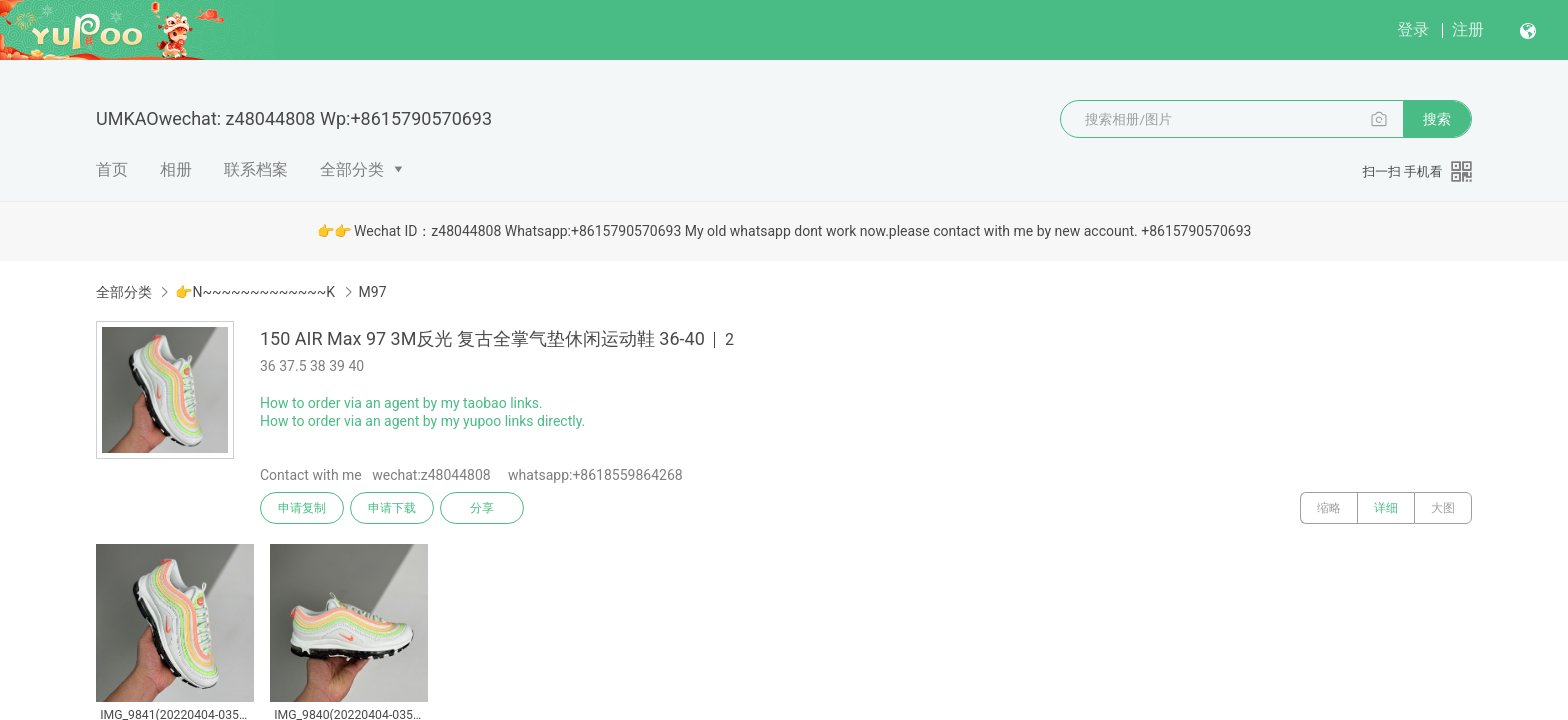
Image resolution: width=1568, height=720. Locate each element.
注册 (1468, 29)
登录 (1413, 29)
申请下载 (392, 508)
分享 (482, 508)
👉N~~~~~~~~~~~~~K (255, 292)
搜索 (1437, 119)
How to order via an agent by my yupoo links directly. (422, 421)
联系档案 (256, 169)
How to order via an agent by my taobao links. (401, 403)
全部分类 (352, 169)
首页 (112, 169)
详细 (1386, 508)
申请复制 (302, 508)
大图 (1443, 508)
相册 (176, 169)
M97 (373, 292)
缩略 (1329, 508)
